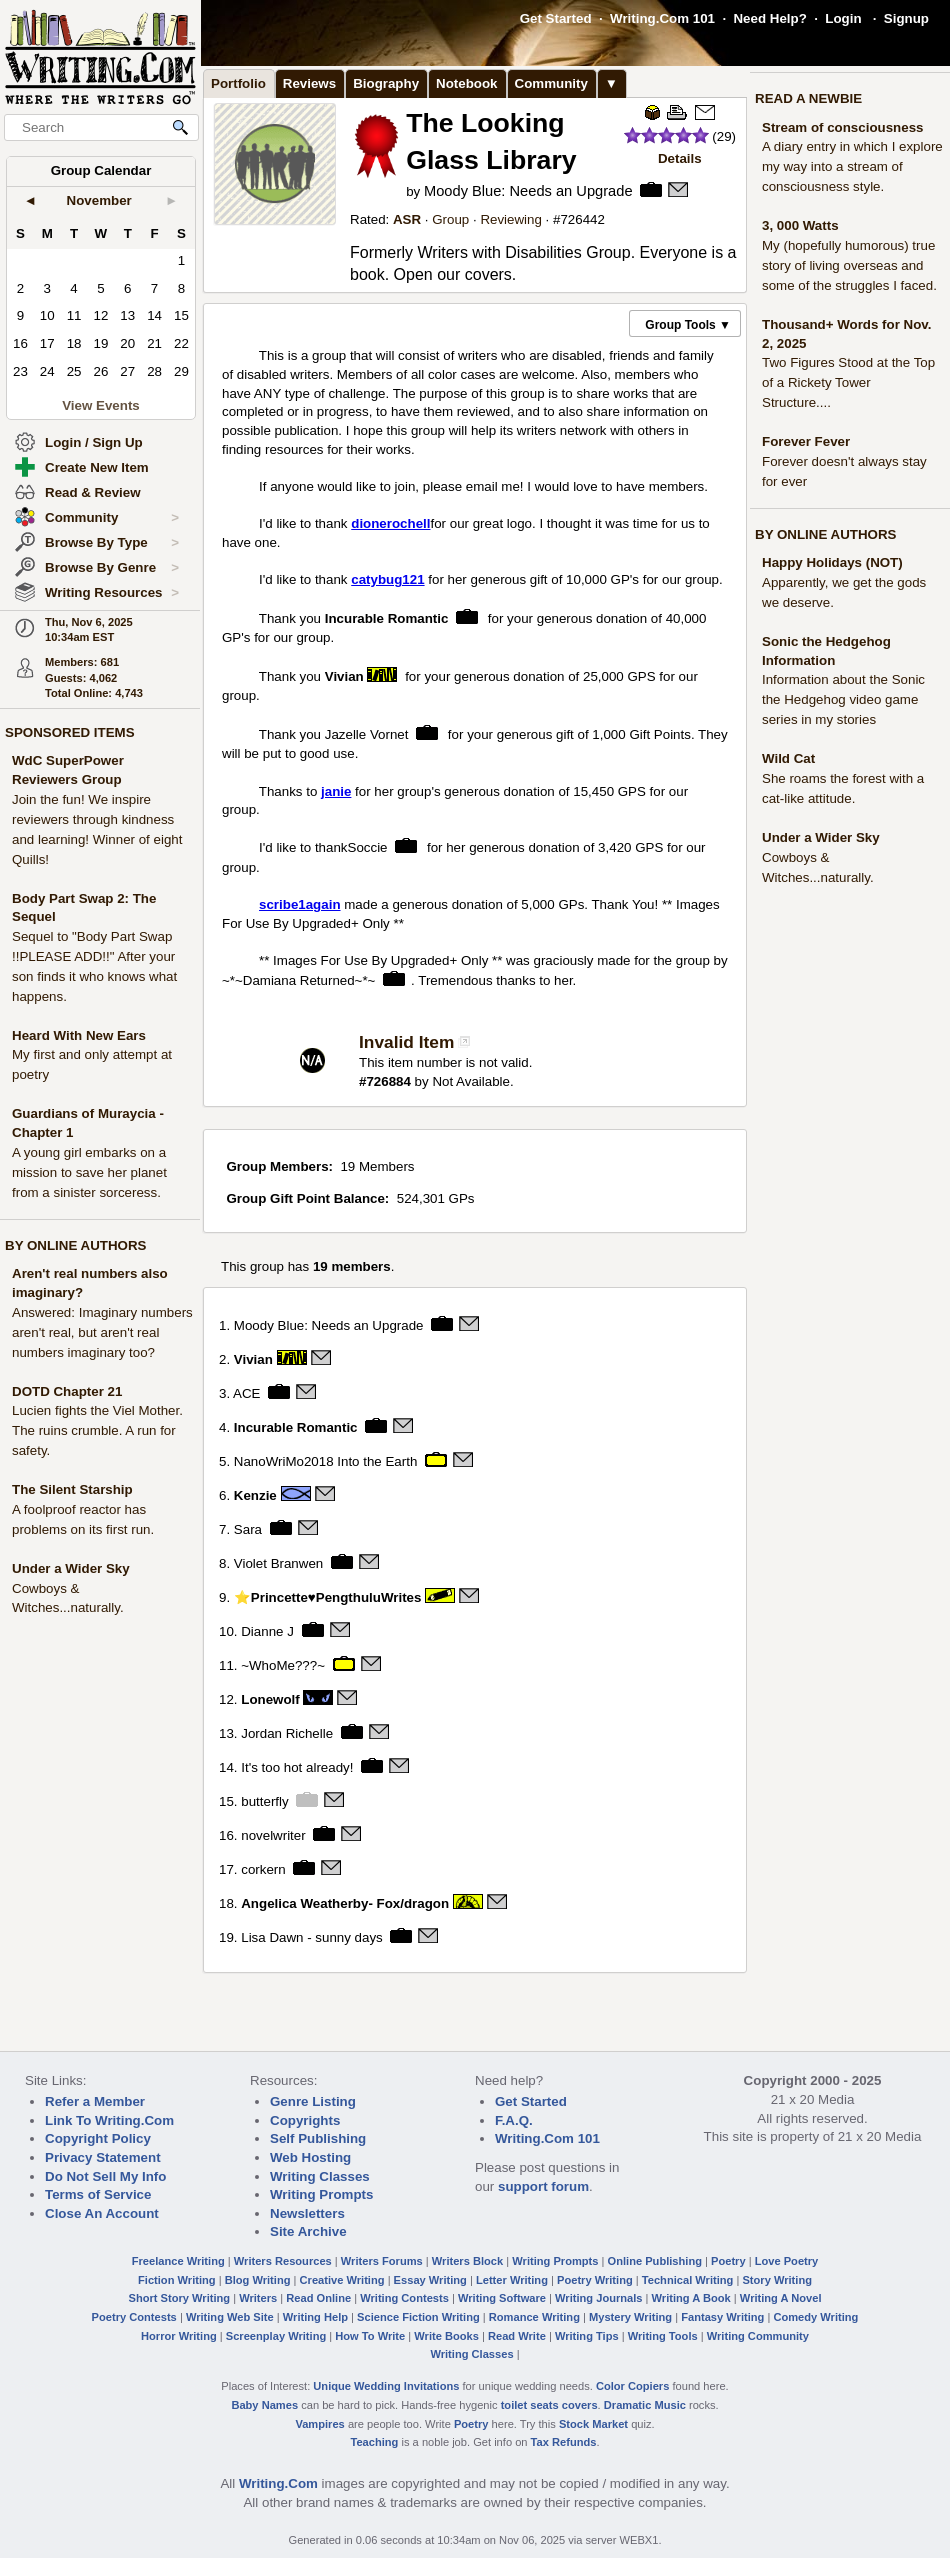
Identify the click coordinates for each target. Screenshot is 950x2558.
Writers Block (467, 2261)
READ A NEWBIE (808, 98)
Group (450, 219)
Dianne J (267, 1631)
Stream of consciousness (842, 127)
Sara (248, 1529)
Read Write (517, 2336)
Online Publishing (655, 2261)
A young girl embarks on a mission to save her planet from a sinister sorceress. (89, 1172)
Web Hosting (310, 2157)
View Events (101, 405)
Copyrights (305, 2120)
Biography (386, 83)
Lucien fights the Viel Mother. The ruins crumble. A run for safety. (97, 1430)
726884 (388, 1081)
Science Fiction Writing (418, 2317)
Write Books (446, 2336)
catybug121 (387, 579)
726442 (582, 219)
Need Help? (769, 18)
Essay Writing (430, 2280)
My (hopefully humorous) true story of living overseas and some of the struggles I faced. (849, 265)
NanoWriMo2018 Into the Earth (326, 1461)
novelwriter (273, 1834)
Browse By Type (112, 543)
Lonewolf (270, 1699)
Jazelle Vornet (367, 733)
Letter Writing (512, 2280)
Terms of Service (98, 2194)
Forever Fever (806, 441)
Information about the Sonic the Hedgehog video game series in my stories (843, 699)
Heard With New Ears (79, 1035)
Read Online (318, 2298)
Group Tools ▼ (688, 325)
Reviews (309, 83)
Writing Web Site (230, 2317)
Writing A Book (691, 2298)
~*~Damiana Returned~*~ (298, 980)
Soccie (368, 847)
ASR (407, 219)
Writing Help (315, 2317)
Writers (258, 2298)
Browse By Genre (112, 568)
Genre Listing (313, 2101)
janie (336, 791)
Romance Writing (534, 2317)
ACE (246, 1393)
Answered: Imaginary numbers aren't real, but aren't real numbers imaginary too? (102, 1332)
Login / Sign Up (94, 442)
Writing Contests (404, 2298)
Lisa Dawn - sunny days (312, 1936)
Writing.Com (278, 2483)
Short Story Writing (179, 2298)
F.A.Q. (514, 2120)
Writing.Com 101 (662, 18)
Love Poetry (787, 2261)
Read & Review (93, 492)
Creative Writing (342, 2280)
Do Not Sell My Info (105, 2176)
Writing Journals (598, 2298)
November (99, 200)
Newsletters (307, 2213)
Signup (906, 18)
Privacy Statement (103, 2157)
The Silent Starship (72, 1489)
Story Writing (777, 2280)
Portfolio (238, 83)
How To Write (370, 2336)
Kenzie (255, 1495)
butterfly (264, 1801)
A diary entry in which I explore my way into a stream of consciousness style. (852, 166)
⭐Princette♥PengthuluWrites (328, 1597)
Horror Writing (179, 2336)
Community (112, 518)
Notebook (466, 83)
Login (843, 18)
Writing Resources (112, 593)
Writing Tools (663, 2336)
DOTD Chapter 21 (67, 1391)
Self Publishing (318, 2138)
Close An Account (102, 2213)
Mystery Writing (630, 2317)
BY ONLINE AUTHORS (75, 1245)
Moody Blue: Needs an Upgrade (528, 191)
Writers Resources (283, 2261)
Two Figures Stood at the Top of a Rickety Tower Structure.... (848, 382)
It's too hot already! (297, 1767)
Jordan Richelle (287, 1733)
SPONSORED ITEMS (70, 732)
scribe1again (300, 904)
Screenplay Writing (276, 2336)
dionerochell (390, 523)
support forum (543, 2186)
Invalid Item (406, 1042)
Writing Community (758, 2336)
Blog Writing (258, 2280)
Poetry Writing (595, 2280)
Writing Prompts (321, 2194)
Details (680, 158)
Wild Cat (788, 758)
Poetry (728, 2261)
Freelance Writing (178, 2261)
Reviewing (511, 219)
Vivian (346, 675)
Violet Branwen (278, 1563)
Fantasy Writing (722, 2317)
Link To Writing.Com (109, 2120)
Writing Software (502, 2298)
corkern (263, 1868)
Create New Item (97, 467)
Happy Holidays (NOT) (832, 562)
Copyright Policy (98, 2138)
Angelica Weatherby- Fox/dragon (345, 1902)
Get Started (556, 18)
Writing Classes (320, 2176)
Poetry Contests (134, 2317)
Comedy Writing (815, 2317)
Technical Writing (688, 2280)
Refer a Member (95, 2101)
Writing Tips (587, 2336)
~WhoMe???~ (283, 1665)
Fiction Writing (177, 2280)
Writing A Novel (781, 2298)
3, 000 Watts (800, 225)
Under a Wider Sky (71, 1568)
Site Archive (308, 2231)
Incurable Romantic (387, 617)
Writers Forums (382, 2261)
